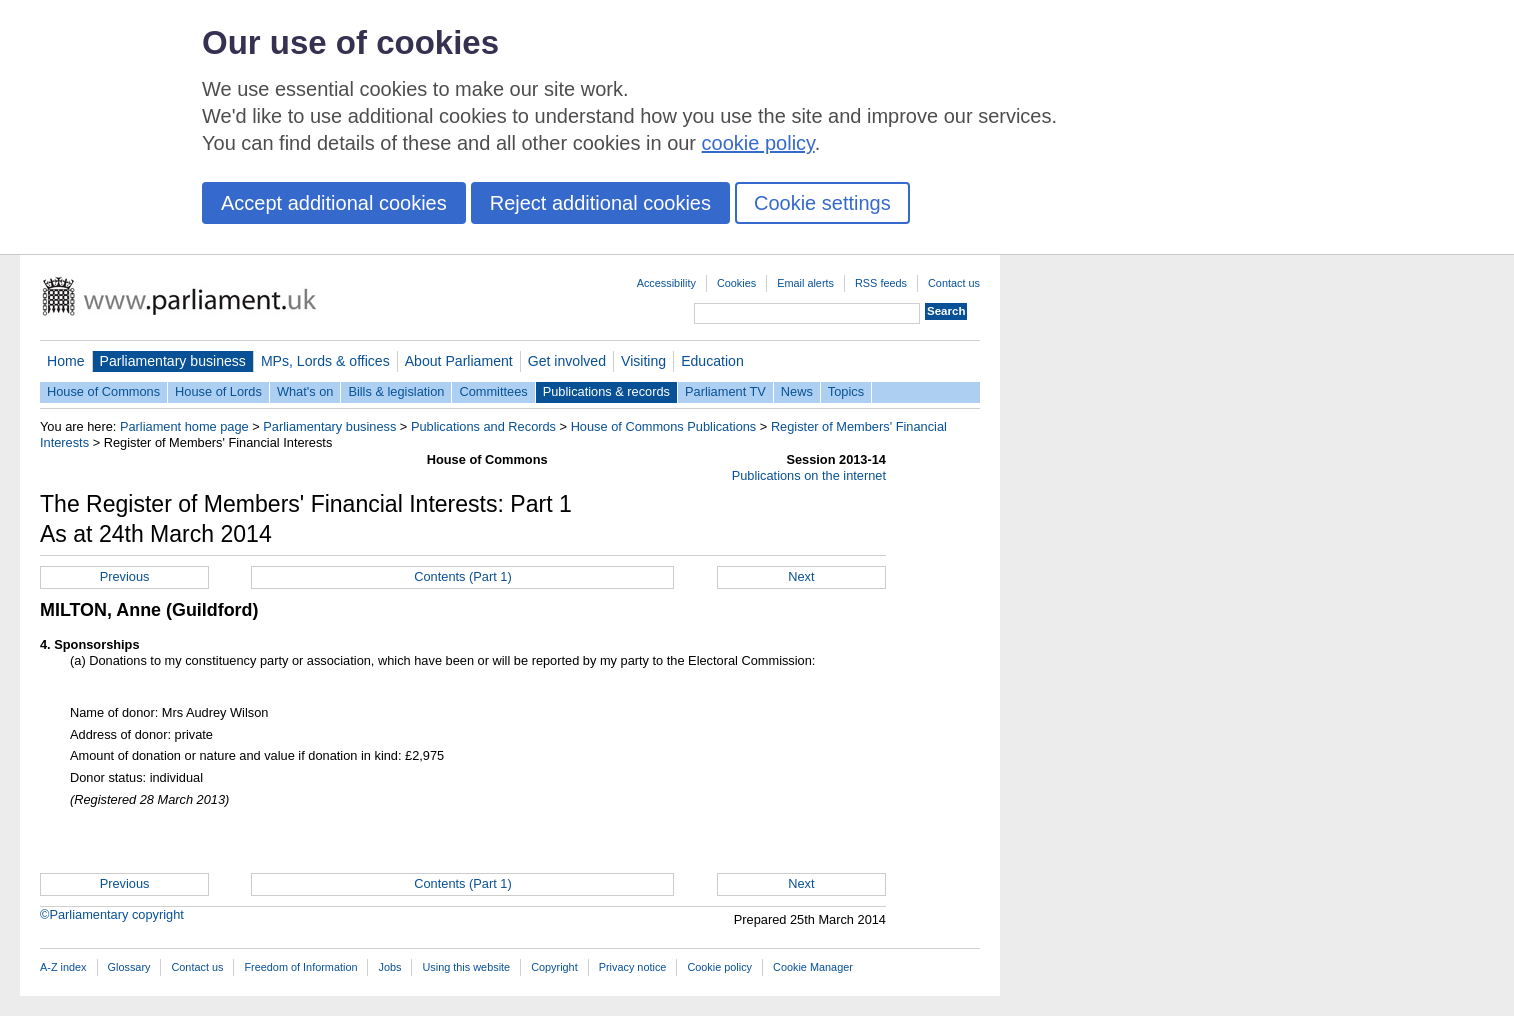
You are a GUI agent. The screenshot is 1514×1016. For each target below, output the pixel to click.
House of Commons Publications (664, 426)
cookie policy (758, 143)
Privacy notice (633, 967)
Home (66, 361)
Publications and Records (483, 426)
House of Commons (103, 391)
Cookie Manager (813, 967)
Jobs (389, 967)
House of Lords (218, 391)
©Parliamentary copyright (112, 914)
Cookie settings (822, 203)
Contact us (954, 283)
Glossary (129, 967)
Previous (125, 576)
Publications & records (606, 391)
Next (801, 576)
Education (712, 361)
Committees (493, 391)
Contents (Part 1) (462, 576)
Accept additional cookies (334, 203)
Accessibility (666, 283)
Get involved (567, 361)
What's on (305, 391)
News (797, 391)
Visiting (643, 361)
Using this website (466, 967)
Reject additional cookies (600, 203)
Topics (846, 391)
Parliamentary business (173, 361)
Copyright (554, 967)
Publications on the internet (809, 475)
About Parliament (459, 361)
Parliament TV (725, 391)
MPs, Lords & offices (325, 361)
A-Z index (63, 967)
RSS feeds (881, 283)
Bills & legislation (396, 391)
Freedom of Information (300, 967)
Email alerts (805, 283)
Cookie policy (719, 967)
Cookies (736, 283)
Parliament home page (184, 426)
